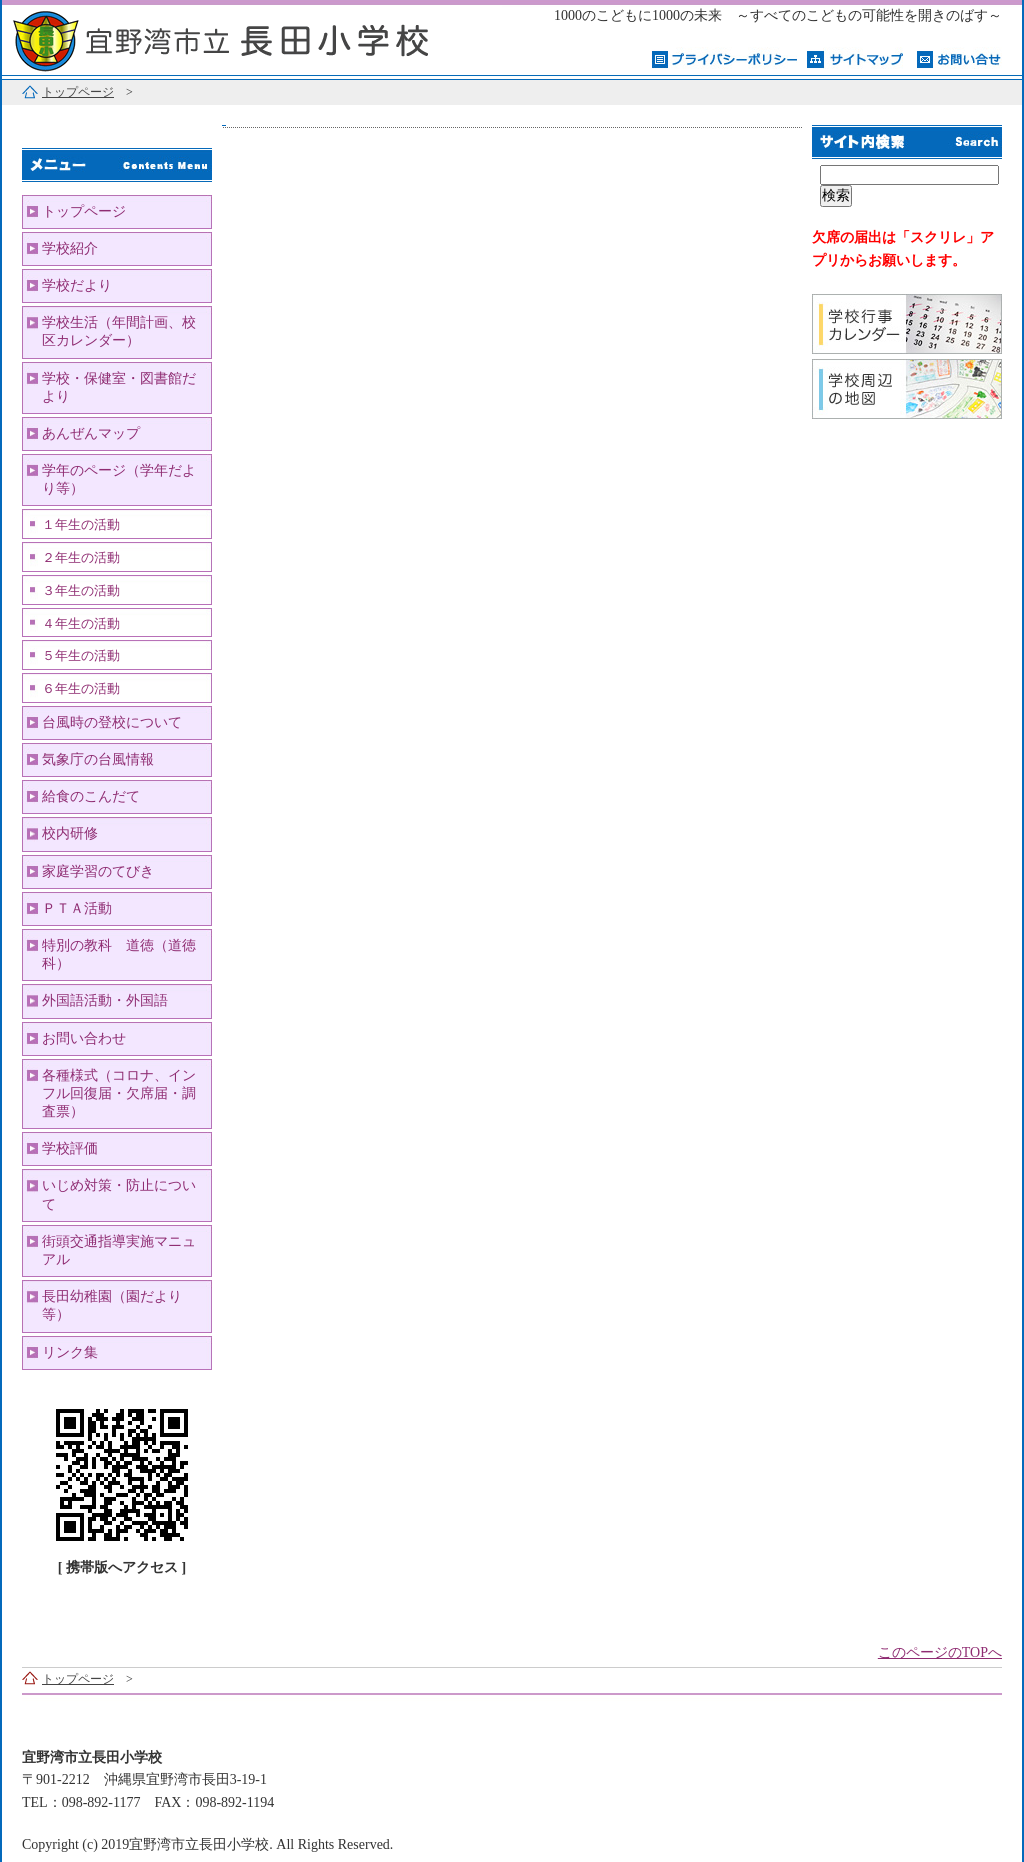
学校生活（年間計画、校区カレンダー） (119, 331)
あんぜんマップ (91, 433)
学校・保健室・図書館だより (119, 387)
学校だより (77, 285)
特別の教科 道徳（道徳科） (119, 954)
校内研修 (70, 833)
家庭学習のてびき (98, 871)
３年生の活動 (81, 591)
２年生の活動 (81, 558)
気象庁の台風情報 (98, 759)
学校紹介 (70, 248)
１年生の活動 (81, 525)
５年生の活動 (81, 656)
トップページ (78, 92)
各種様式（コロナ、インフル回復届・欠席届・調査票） (119, 1093)
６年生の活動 (81, 689)
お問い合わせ (84, 1038)
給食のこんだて (91, 796)
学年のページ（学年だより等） (119, 479)
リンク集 (70, 1352)
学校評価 (70, 1148)
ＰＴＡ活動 (77, 908)
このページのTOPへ (940, 1652)
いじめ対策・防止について (119, 1194)
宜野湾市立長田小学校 (252, 37)
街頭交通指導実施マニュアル (119, 1250)
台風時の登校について (112, 722)
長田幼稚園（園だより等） (112, 1305)
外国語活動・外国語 (105, 1000)
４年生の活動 (81, 624)
